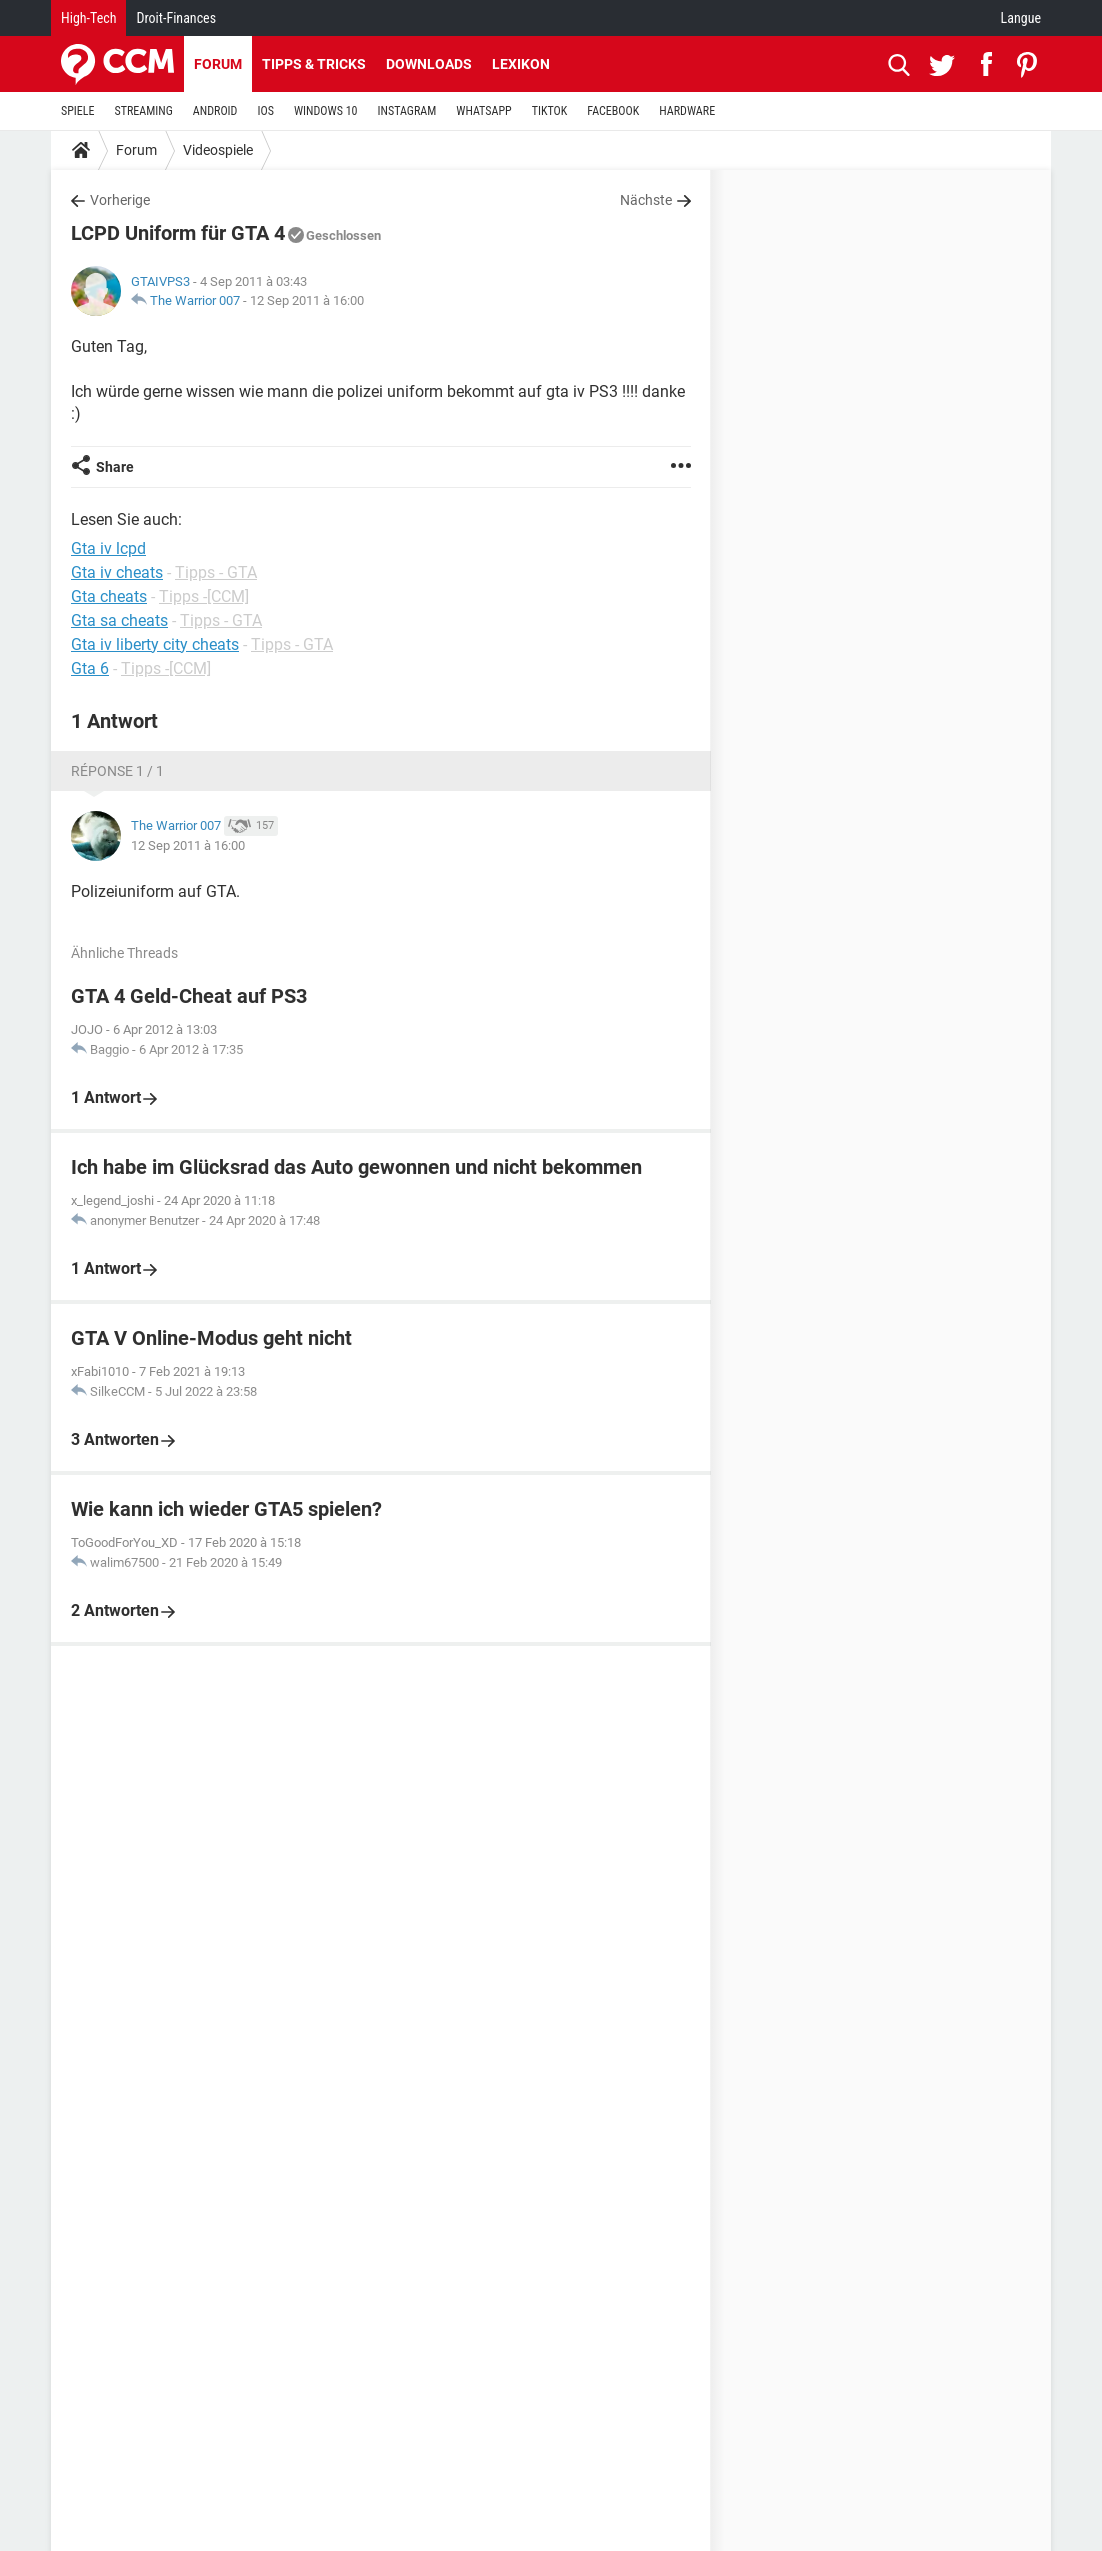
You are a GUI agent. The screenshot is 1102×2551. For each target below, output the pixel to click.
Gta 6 (90, 668)
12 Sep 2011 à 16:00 (307, 300)
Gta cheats (109, 596)
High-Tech (88, 18)
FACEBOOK (613, 111)
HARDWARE (687, 111)
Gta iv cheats (117, 572)
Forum (218, 64)
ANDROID (215, 111)
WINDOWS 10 (326, 111)
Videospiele (218, 150)
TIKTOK (550, 111)
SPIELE (78, 111)
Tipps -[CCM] (204, 596)
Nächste (646, 200)
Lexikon (521, 64)
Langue (1021, 18)
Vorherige (120, 200)
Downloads (429, 64)
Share (115, 467)
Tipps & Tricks (314, 64)
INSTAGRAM (407, 111)
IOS (265, 111)
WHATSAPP (483, 111)
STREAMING (144, 111)
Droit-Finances (176, 18)
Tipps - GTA (216, 572)
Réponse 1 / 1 (117, 771)
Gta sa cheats (119, 620)
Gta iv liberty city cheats (155, 644)
